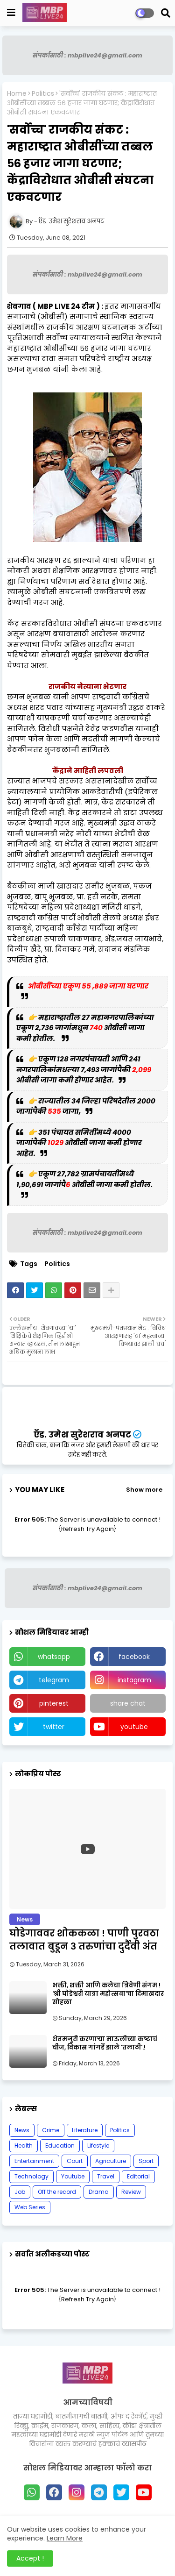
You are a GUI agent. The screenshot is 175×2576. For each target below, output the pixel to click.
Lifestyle (98, 2145)
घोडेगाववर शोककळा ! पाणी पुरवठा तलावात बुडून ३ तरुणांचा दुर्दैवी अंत (84, 1940)
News (21, 2130)
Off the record (57, 2192)
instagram (134, 1680)
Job (19, 2192)
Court (75, 2161)
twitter (53, 1726)
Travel (105, 2176)
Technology (31, 2176)
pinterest (54, 1703)
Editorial (138, 2176)
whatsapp (54, 1656)
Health (23, 2145)
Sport (146, 2161)
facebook (134, 1656)
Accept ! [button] (30, 2558)
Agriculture (110, 2161)
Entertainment (34, 2161)
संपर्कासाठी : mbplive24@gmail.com (87, 55)
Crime (50, 2130)
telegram (54, 1680)
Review (131, 2192)
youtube (134, 1726)
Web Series (29, 2207)
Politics (43, 93)
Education (60, 2145)
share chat (128, 1703)
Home (17, 93)
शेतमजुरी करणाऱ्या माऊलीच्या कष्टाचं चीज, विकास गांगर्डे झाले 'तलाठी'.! (104, 2043)
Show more (144, 1489)
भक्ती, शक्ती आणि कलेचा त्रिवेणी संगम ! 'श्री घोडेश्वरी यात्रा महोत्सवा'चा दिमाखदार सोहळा (108, 1994)
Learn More (65, 2538)
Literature (85, 2130)
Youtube (72, 2176)
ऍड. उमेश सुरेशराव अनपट (82, 1434)
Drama (99, 2192)
